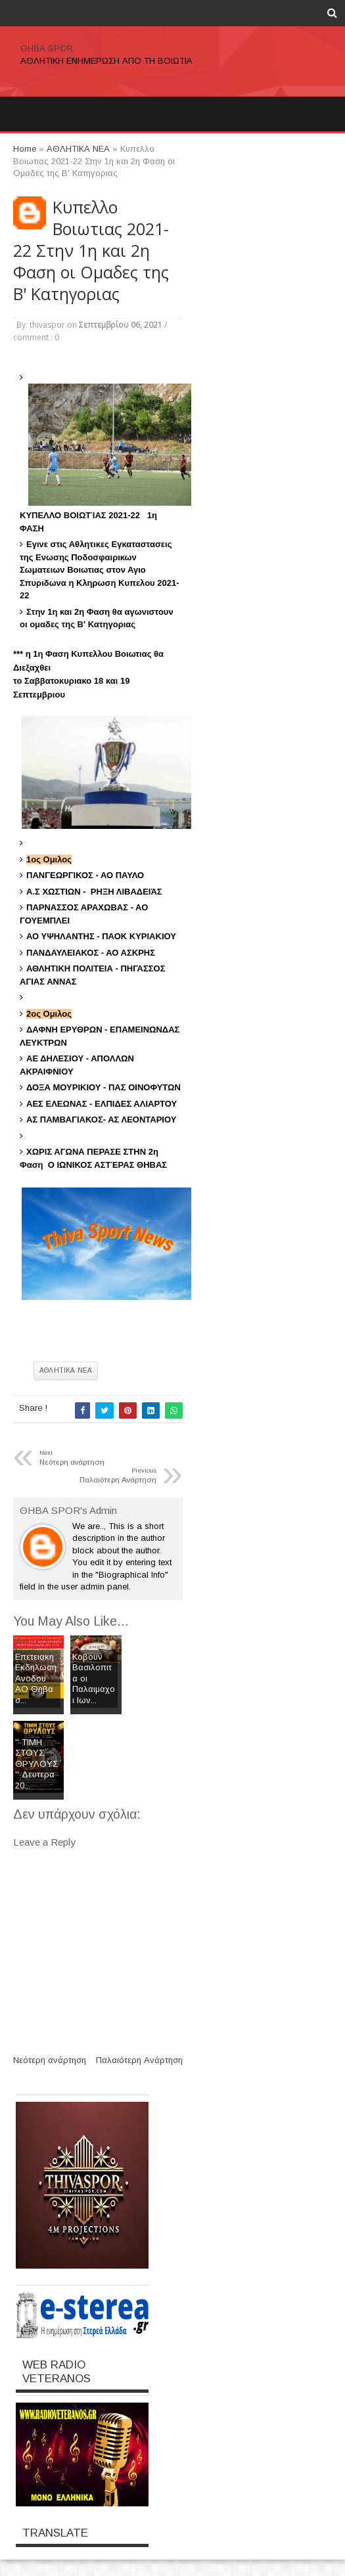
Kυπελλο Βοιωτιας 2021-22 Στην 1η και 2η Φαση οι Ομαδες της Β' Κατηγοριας (91, 250)
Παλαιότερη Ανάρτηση (139, 2060)
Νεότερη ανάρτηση (49, 2060)
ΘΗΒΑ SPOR (46, 48)
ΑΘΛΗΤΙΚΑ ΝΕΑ (65, 1370)
